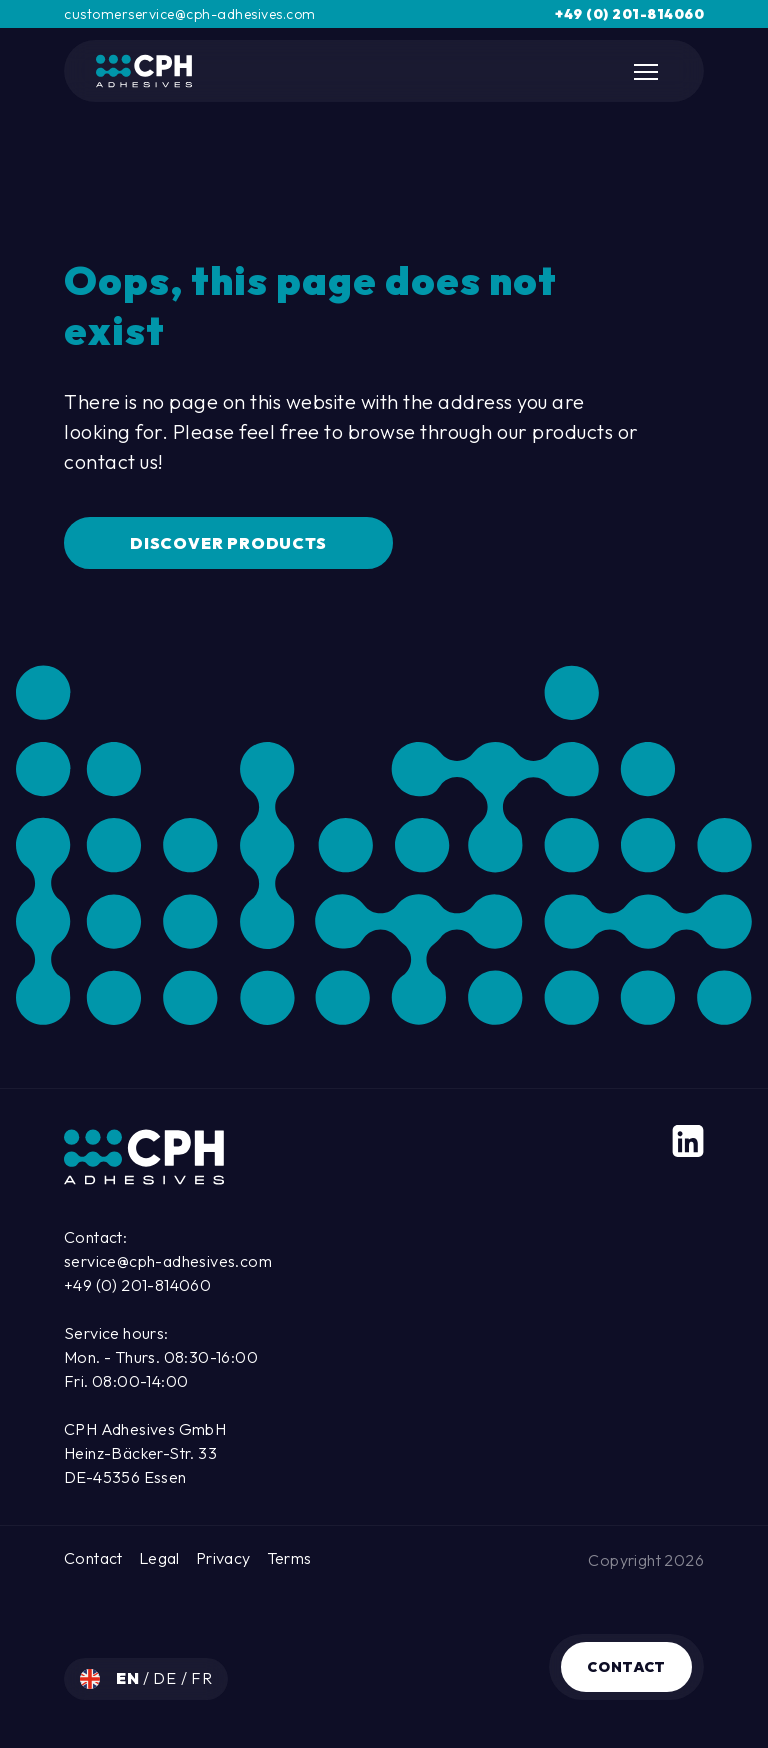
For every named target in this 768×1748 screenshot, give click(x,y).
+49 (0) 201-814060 (629, 14)
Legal (159, 1558)
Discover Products (228, 543)
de (166, 1678)
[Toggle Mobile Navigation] (648, 72)
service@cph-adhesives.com (168, 1261)
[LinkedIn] (688, 1141)
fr (202, 1678)
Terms (289, 1558)
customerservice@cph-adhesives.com (190, 14)
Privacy (223, 1558)
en (129, 1678)
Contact (626, 1667)
